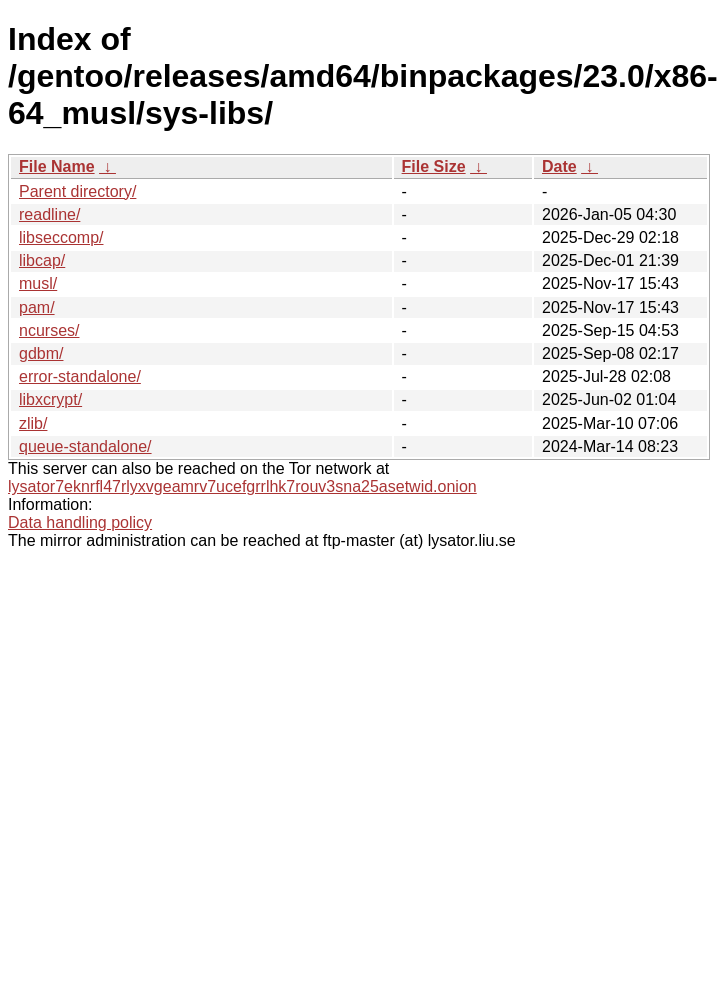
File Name (57, 166)
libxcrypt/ (50, 399)
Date (559, 166)
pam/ (37, 307)
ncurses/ (49, 330)
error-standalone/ (80, 376)
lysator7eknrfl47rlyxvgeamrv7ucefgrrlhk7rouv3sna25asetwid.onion (242, 486)
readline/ (49, 214)
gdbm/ (41, 353)
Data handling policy (80, 522)
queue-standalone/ (85, 446)
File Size (434, 166)
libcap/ (42, 260)
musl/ (38, 283)
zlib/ (33, 423)
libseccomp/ (61, 237)
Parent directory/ (77, 191)
